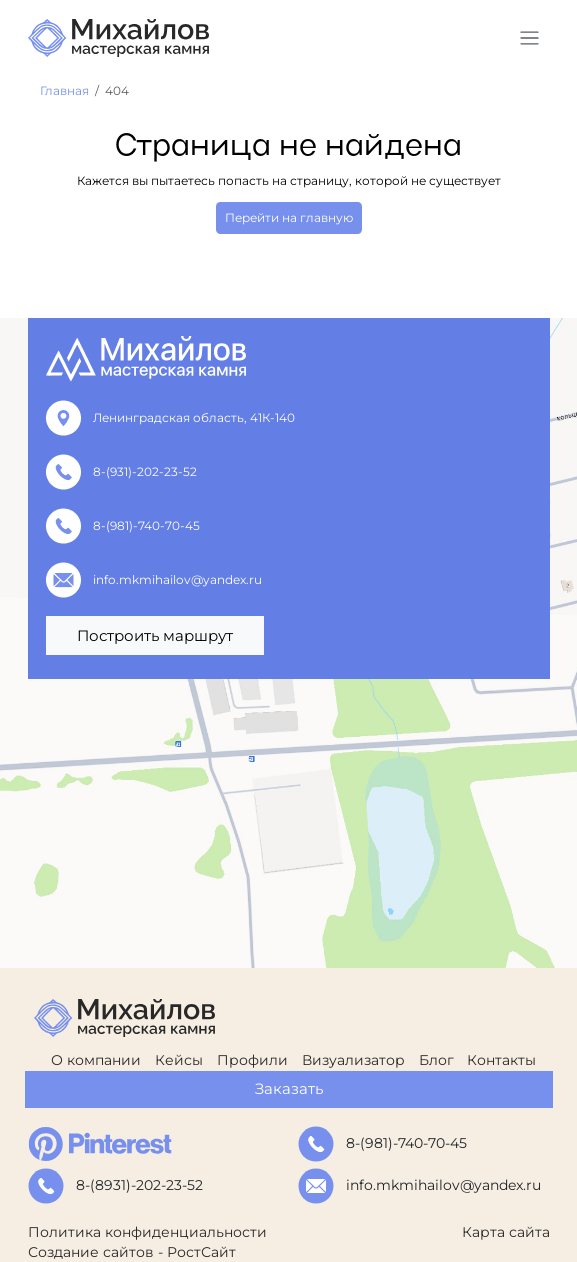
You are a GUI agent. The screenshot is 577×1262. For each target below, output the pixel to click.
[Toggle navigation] (529, 38)
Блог (436, 1060)
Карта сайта (506, 1232)
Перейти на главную (289, 217)
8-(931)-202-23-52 (145, 471)
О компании (96, 1060)
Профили (252, 1060)
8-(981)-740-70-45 (146, 525)
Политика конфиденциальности (147, 1232)
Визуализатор (353, 1060)
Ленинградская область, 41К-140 (194, 417)
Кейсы (179, 1060)
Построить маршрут (155, 635)
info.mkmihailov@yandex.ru (177, 579)
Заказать (289, 1088)
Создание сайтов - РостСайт (132, 1252)
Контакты (501, 1060)
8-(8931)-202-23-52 (139, 1185)
